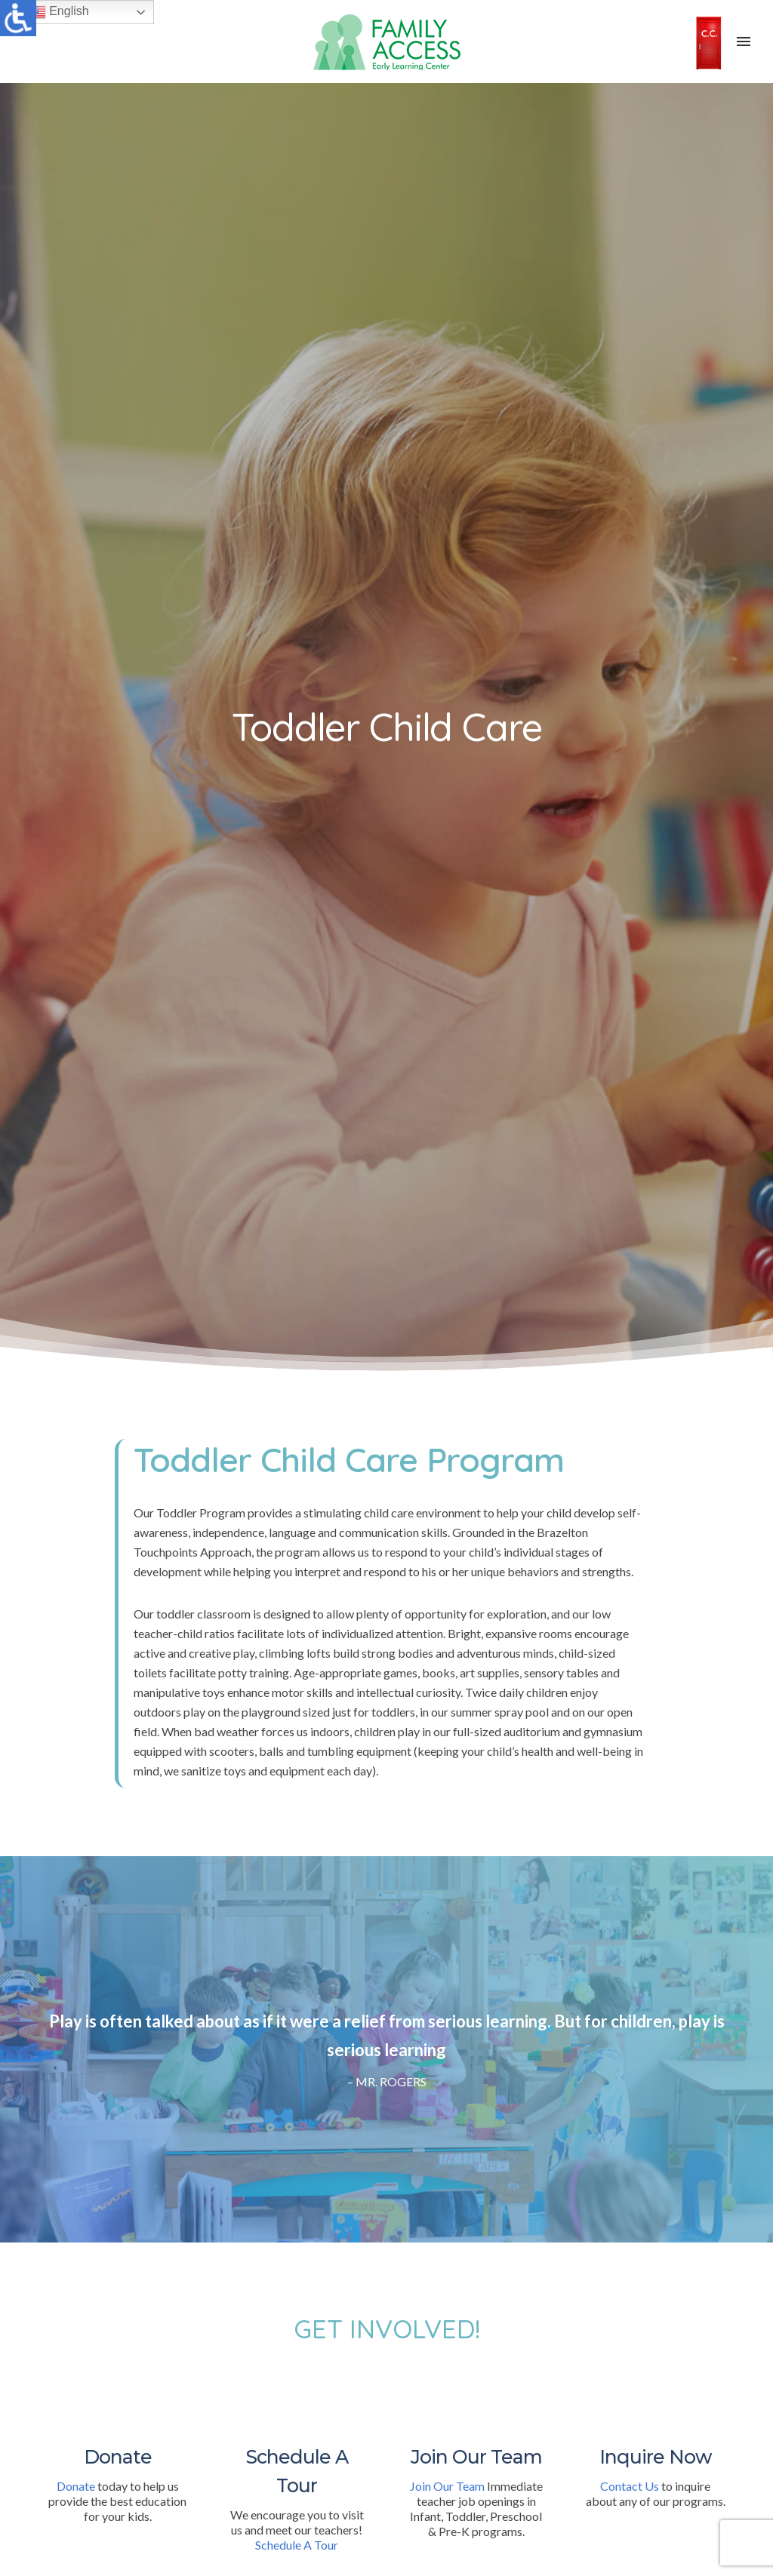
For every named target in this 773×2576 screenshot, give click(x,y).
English (58, 12)
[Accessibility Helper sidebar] (18, 18)
